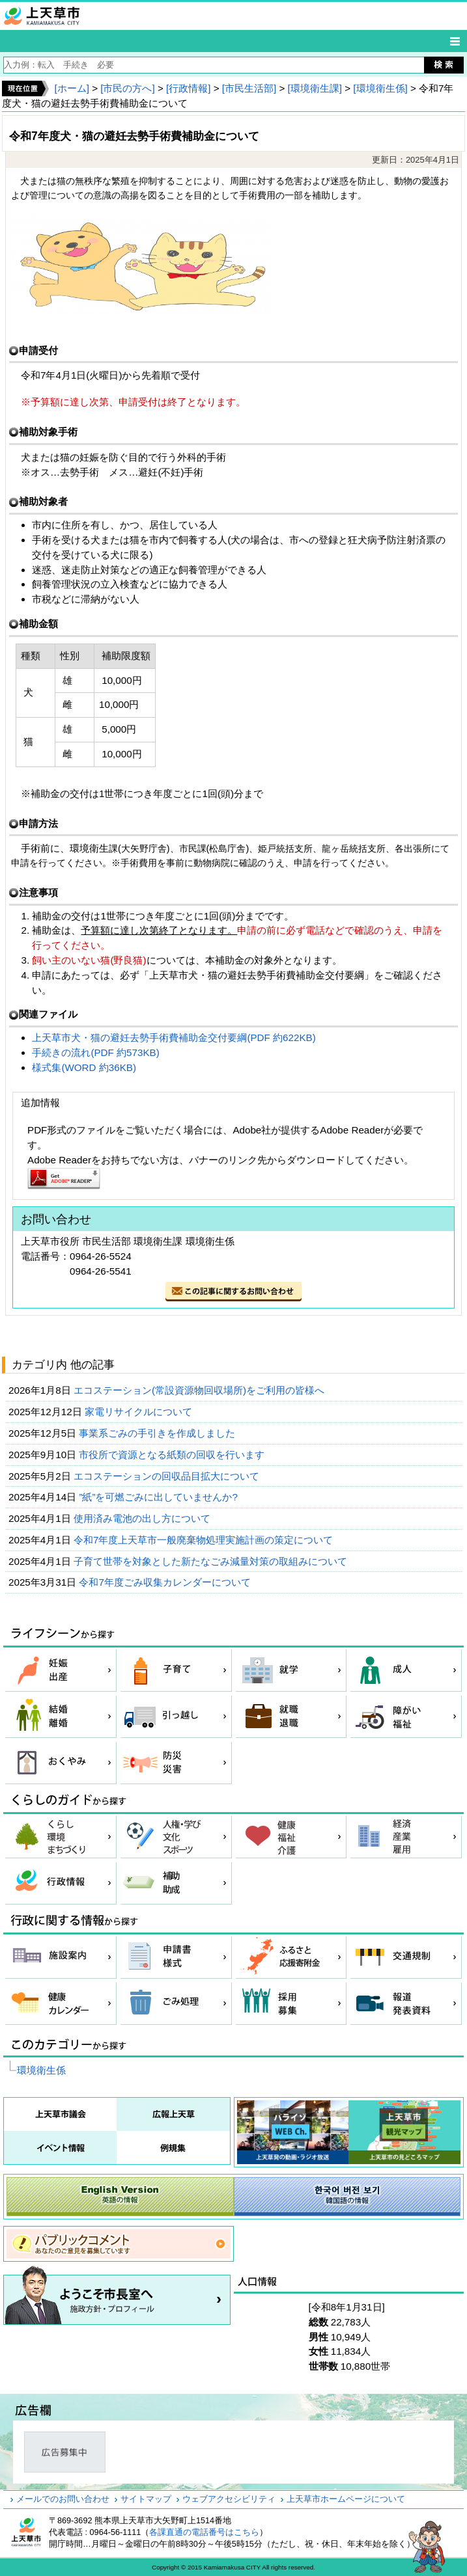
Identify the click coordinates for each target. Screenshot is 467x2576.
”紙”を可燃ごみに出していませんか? (159, 1496)
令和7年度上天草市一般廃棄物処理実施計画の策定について (205, 1539)
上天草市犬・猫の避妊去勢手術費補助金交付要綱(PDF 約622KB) (173, 1037)
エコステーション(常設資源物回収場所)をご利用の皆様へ (200, 1390)
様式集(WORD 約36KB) (84, 1067)
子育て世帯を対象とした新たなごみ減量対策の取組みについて (212, 1561)
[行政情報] (188, 88)
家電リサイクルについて (140, 1411)
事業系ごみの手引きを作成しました (158, 1433)
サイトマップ (145, 2499)
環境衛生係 (41, 2070)
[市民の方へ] (127, 88)
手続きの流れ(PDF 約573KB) (95, 1052)
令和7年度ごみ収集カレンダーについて (166, 1582)
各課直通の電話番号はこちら (204, 2532)
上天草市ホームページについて (346, 2499)
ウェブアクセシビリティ (229, 2499)
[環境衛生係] (380, 88)
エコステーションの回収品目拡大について (168, 1476)
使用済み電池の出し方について (143, 1518)
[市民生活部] (249, 88)
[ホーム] (71, 88)
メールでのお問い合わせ (62, 2499)
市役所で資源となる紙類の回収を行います (173, 1454)
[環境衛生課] (315, 88)
